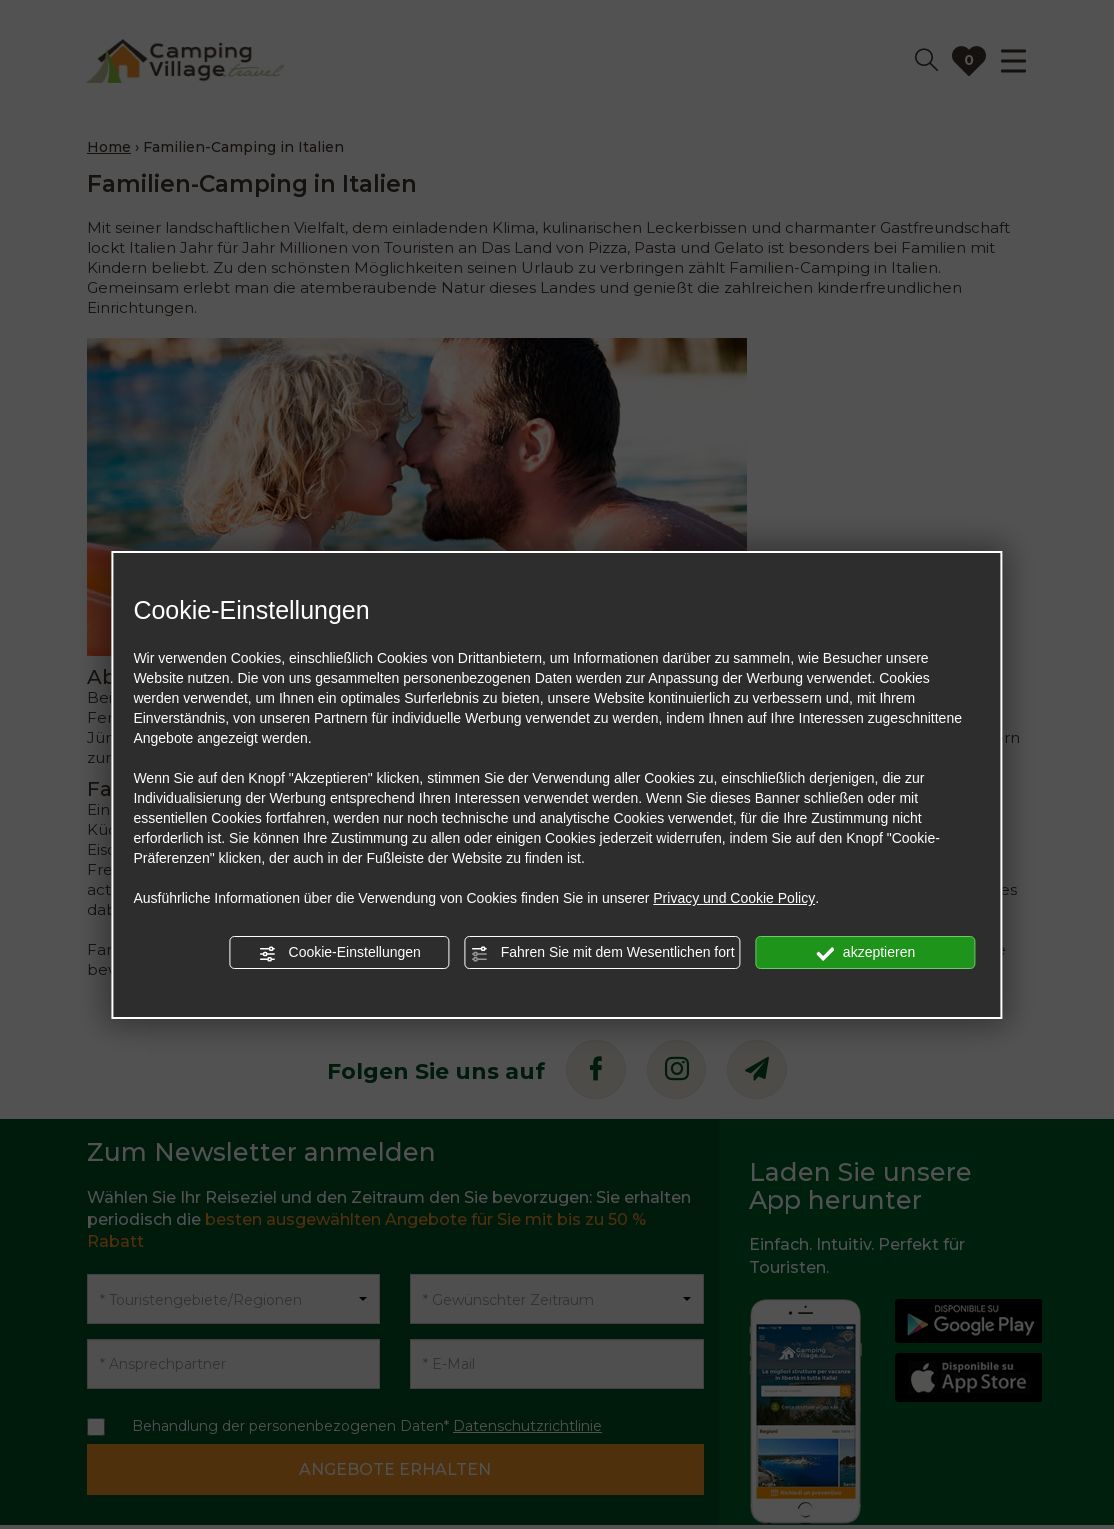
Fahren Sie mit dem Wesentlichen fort (603, 953)
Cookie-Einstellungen (340, 953)
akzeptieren (865, 953)
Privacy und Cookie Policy (734, 898)
